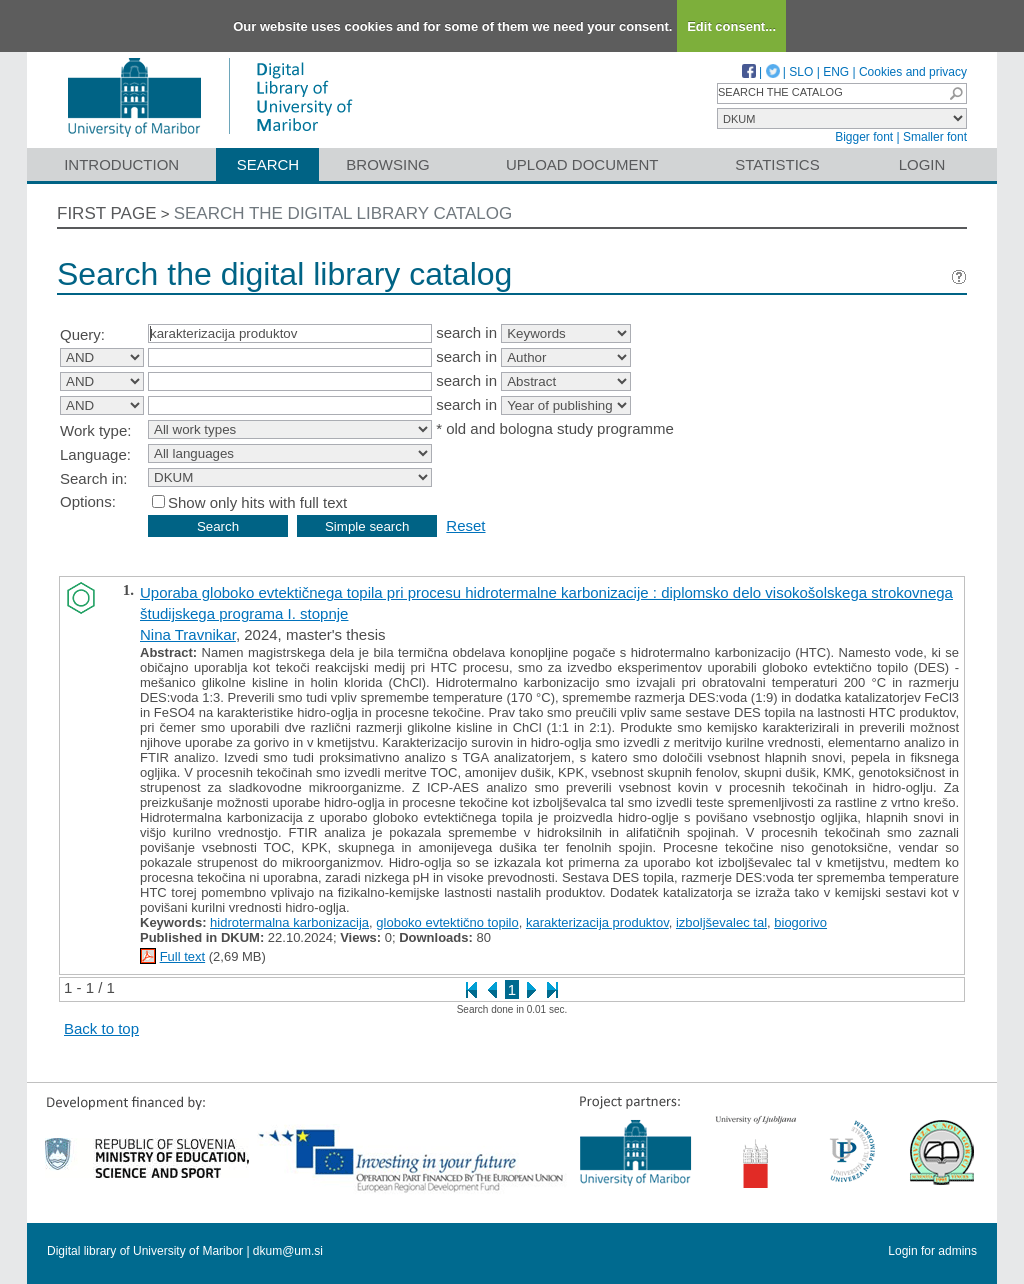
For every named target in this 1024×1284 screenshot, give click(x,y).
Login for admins (932, 1251)
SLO (801, 72)
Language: (95, 454)
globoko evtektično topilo (447, 922)
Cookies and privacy (913, 72)
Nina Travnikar (188, 634)
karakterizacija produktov (597, 922)
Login (922, 164)
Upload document (582, 164)
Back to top (101, 1028)
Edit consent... (731, 26)
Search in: (94, 478)
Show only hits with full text (257, 502)
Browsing (387, 164)
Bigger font (864, 137)
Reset (465, 525)
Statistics (777, 164)
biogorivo (800, 922)
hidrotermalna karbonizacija (289, 922)
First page (107, 213)
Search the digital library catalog (343, 213)
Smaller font (935, 137)
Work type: (95, 430)
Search (268, 164)
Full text (183, 956)
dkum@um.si (288, 1251)
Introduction (121, 164)
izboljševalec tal (721, 922)
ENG (836, 72)
